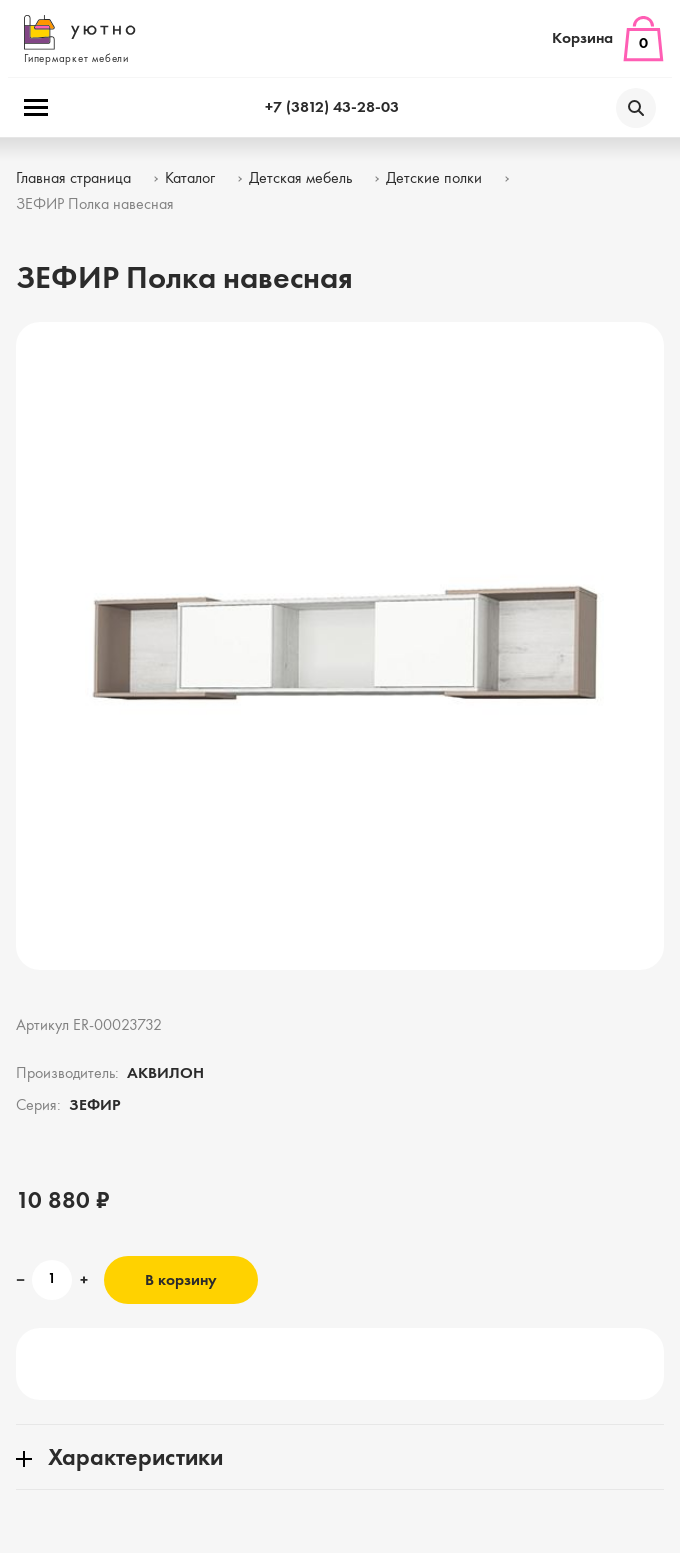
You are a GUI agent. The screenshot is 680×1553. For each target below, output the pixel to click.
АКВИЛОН (165, 1074)
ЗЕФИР (95, 1106)
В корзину (181, 1281)
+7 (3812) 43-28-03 (332, 108)
